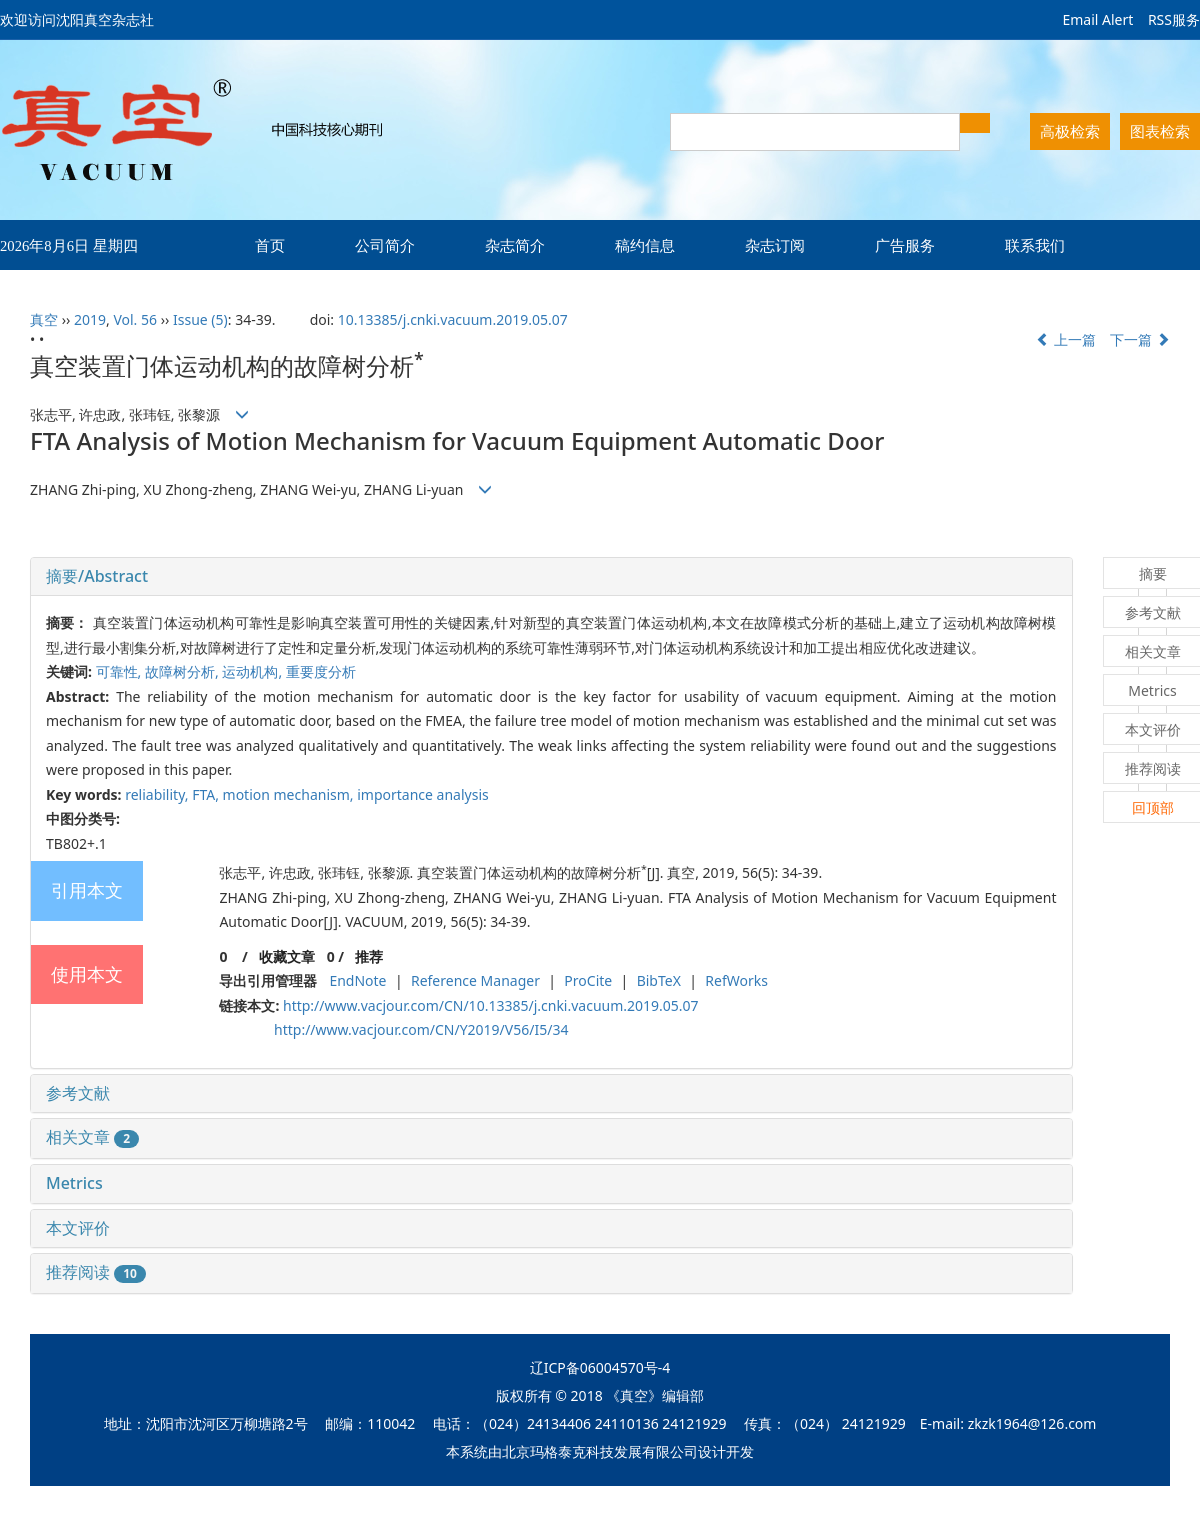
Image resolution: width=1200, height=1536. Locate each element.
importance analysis (423, 794)
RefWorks (736, 980)
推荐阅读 (96, 1272)
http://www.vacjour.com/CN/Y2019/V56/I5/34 (421, 1029)
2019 (90, 319)
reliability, (158, 794)
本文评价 (78, 1228)
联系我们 (1035, 245)
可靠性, (120, 671)
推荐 (369, 956)
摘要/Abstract (97, 576)
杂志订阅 (775, 245)
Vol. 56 (135, 319)
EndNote (357, 980)
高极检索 (1070, 131)
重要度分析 (321, 671)
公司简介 (385, 245)
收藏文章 (287, 956)
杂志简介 (515, 245)
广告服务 (905, 245)
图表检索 (1160, 131)
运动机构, (253, 671)
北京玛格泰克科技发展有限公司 (600, 1451)
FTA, (207, 794)
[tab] (551, 577)
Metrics (74, 1183)
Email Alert (1097, 19)
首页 (270, 245)
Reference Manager (475, 980)
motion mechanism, (290, 794)
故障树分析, (183, 671)
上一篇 (1066, 339)
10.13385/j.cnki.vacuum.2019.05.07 (453, 319)
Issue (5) (200, 319)
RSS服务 (1174, 19)
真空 (44, 319)
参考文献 (78, 1093)
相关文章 (92, 1137)
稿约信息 (645, 245)
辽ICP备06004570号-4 (600, 1367)
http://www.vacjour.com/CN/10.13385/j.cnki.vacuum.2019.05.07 (491, 1005)
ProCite (588, 980)
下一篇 (1140, 339)
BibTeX (659, 980)
